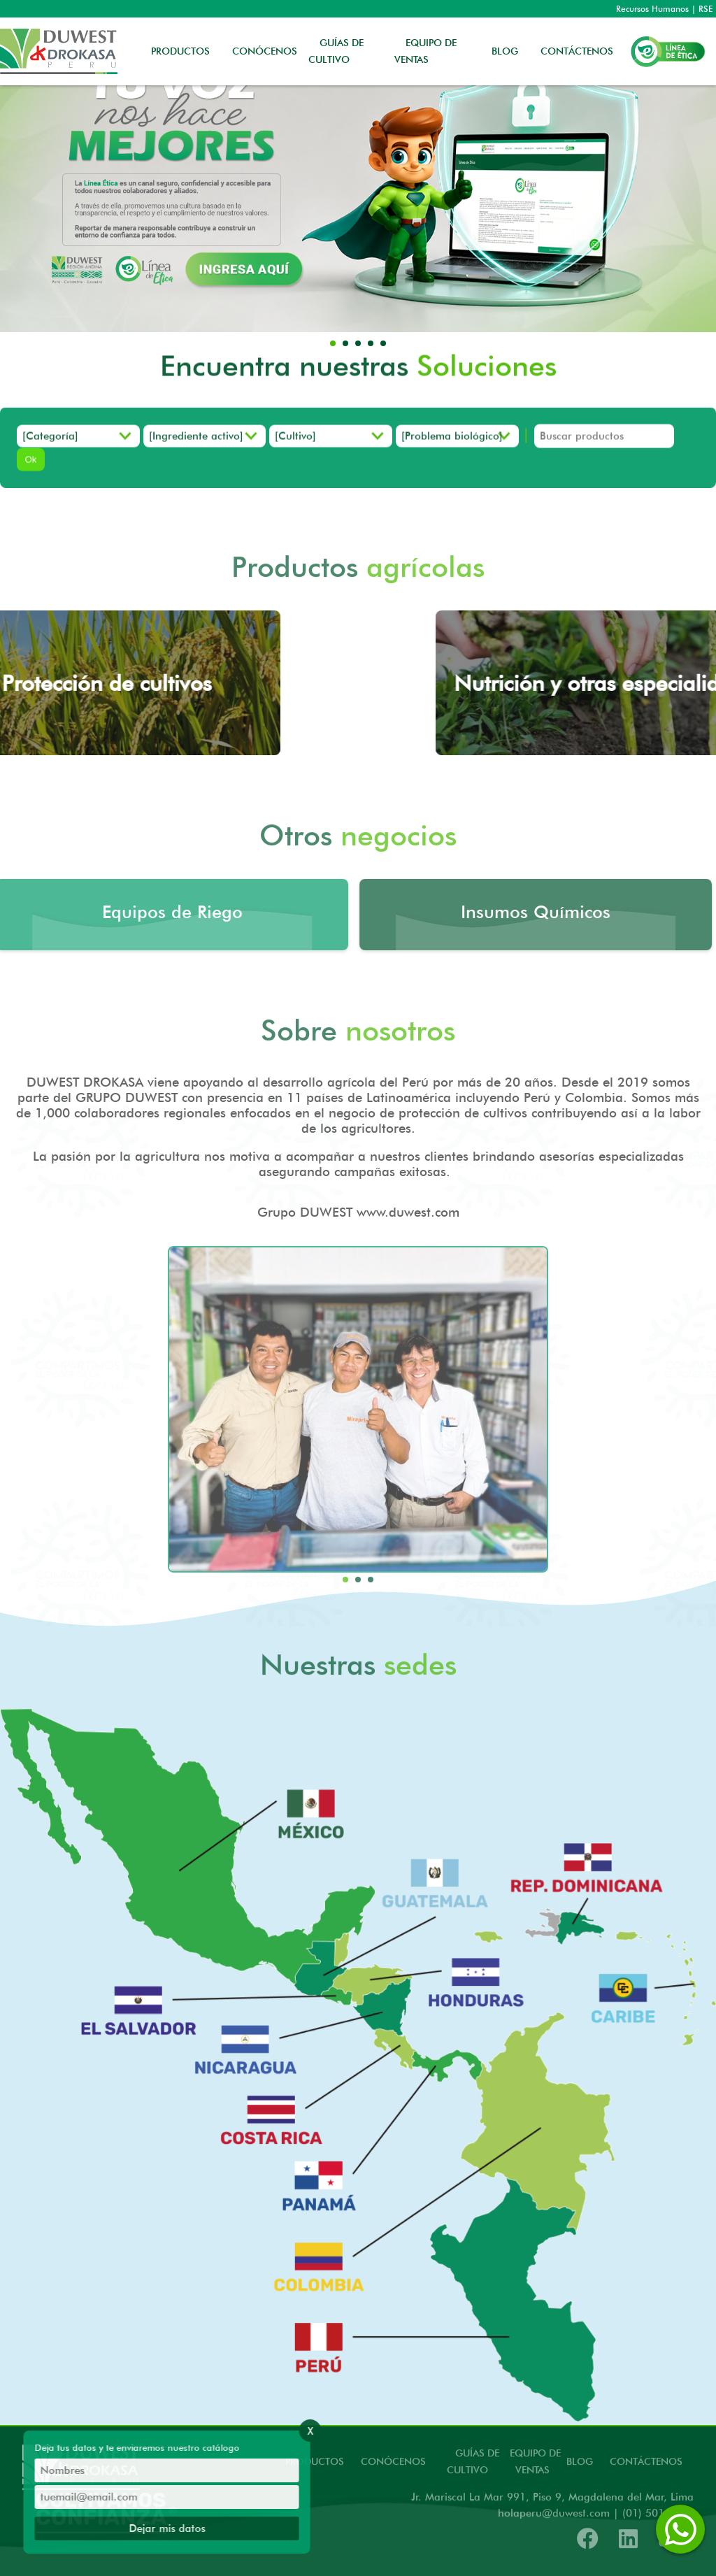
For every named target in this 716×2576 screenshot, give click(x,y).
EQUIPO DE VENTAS (425, 51)
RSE (706, 8)
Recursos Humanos (652, 8)
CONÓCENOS (264, 51)
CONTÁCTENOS (576, 51)
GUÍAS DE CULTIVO (336, 51)
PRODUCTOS (180, 51)
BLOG (505, 51)
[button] (333, 343)
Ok (30, 466)
